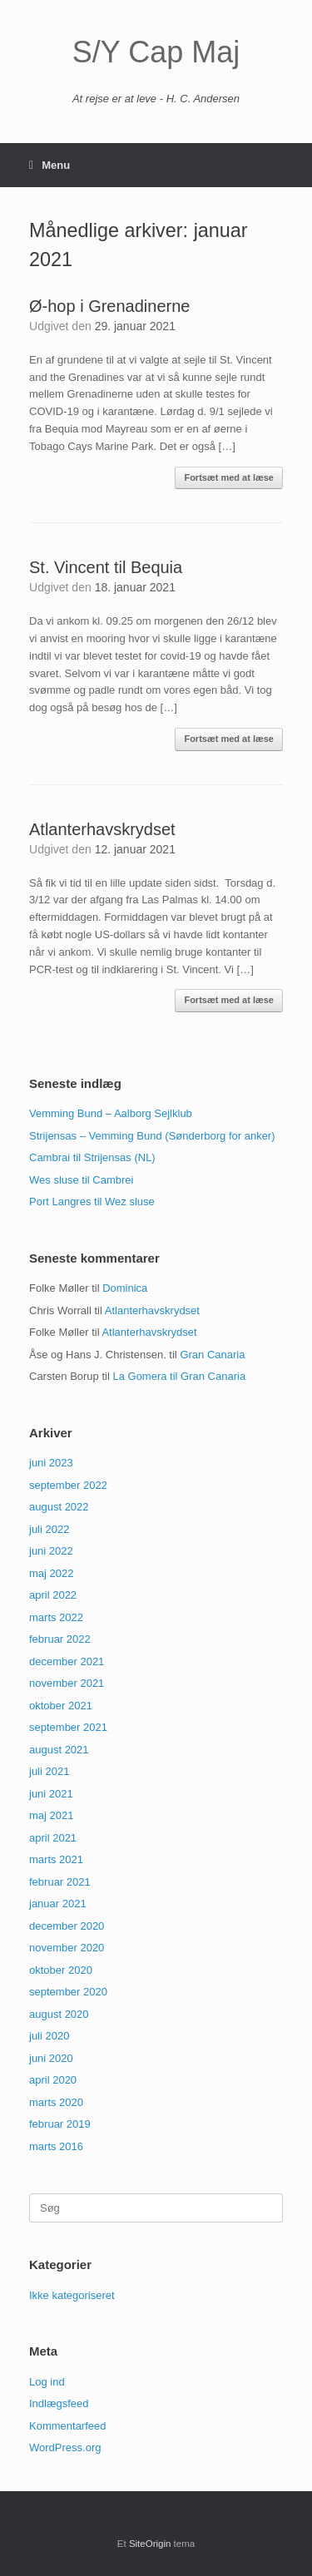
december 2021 (66, 1661)
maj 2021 (51, 1815)
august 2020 (59, 2014)
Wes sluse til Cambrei (81, 1180)
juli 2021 (49, 1771)
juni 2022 (51, 1551)
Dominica (124, 1288)
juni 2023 (51, 1462)
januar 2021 (58, 1903)
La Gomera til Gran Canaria (178, 1376)
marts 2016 (56, 2146)
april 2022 (53, 1595)
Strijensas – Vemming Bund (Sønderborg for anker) (152, 1136)
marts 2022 (56, 1617)
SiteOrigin (150, 2544)
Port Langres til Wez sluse (92, 1201)
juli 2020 (49, 2036)
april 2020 (53, 2080)
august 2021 (59, 1749)
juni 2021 (51, 1793)
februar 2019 (60, 2124)
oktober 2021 (60, 1705)
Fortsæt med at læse (229, 477)
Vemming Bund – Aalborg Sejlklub (110, 1113)
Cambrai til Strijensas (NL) (92, 1157)
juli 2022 (49, 1529)
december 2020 (66, 1926)
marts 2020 (56, 2102)
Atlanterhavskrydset (102, 829)
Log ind (47, 2382)
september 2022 (68, 1485)
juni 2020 (51, 2058)
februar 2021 (60, 1882)
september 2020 (68, 1991)
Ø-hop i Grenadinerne (109, 306)
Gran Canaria (212, 1354)
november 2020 (66, 1947)
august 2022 (59, 1507)
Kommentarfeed (67, 2426)
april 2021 (53, 1838)
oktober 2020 (60, 1970)
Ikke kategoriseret (72, 2295)
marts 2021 (56, 1859)
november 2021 (66, 1683)
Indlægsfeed (59, 2403)
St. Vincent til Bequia (105, 567)
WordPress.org (65, 2447)
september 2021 (68, 1727)
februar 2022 (60, 1639)
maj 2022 (51, 1573)
